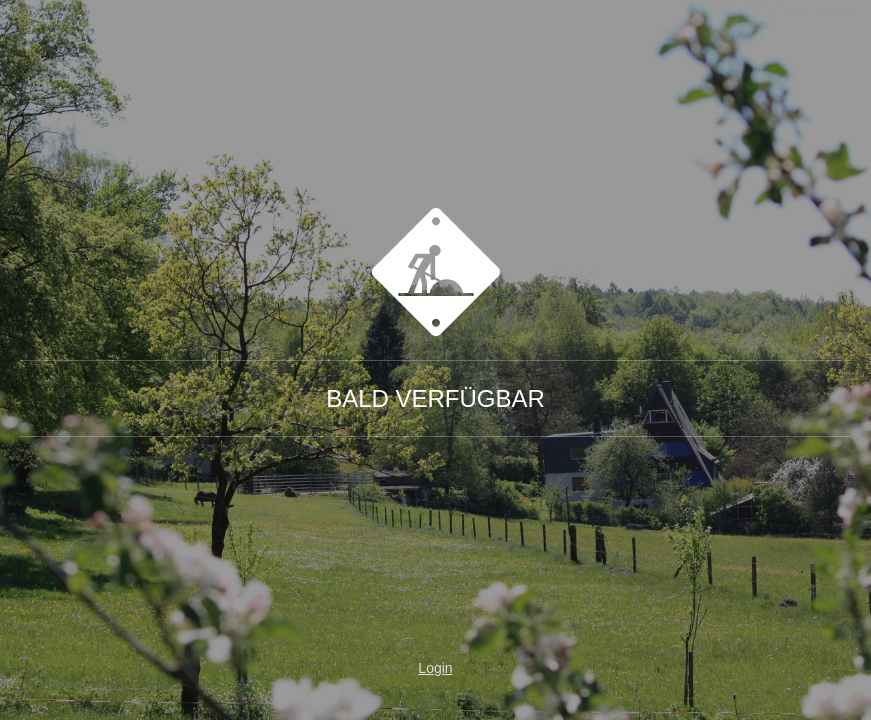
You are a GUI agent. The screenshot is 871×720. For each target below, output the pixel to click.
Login (435, 668)
